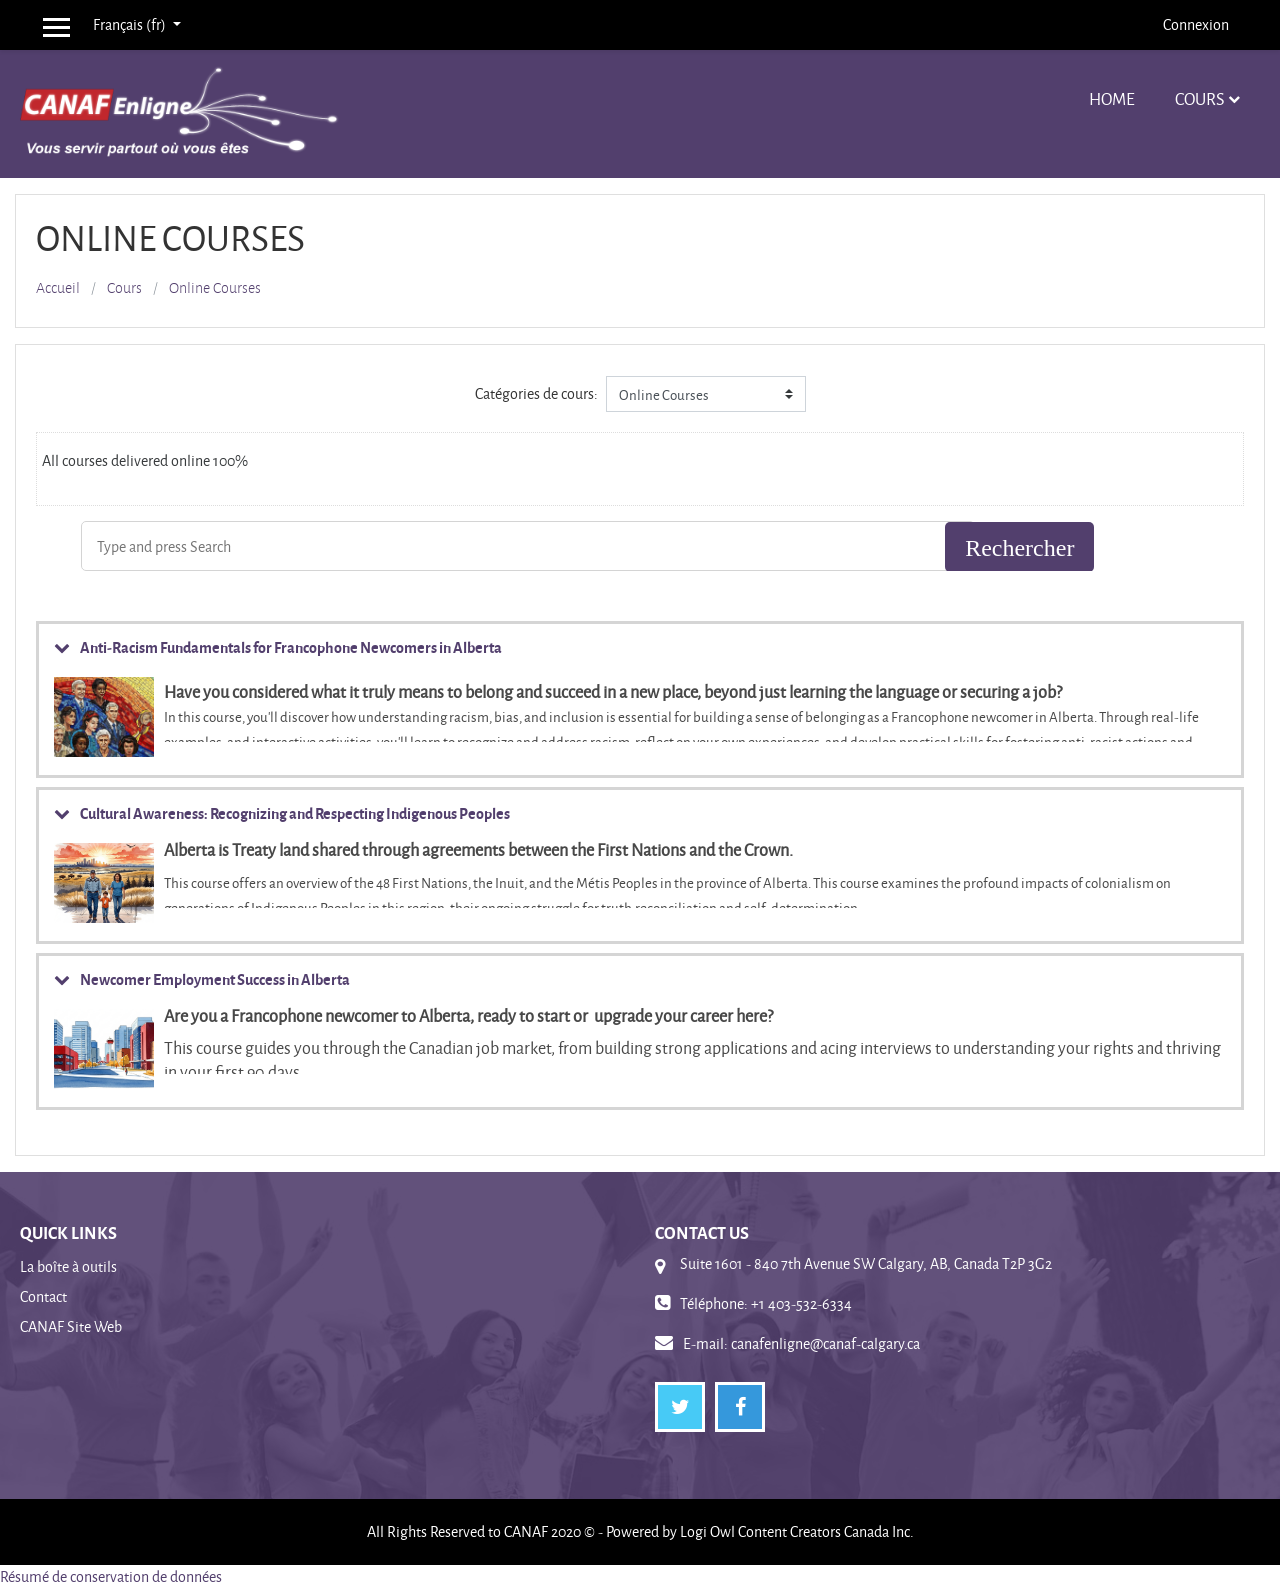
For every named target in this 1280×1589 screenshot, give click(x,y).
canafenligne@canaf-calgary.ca (825, 1343)
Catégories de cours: (536, 393)
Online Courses (215, 288)
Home (1112, 98)
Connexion (1196, 24)
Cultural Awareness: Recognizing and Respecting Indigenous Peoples (295, 813)
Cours (1199, 98)
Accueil (58, 288)
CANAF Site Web (71, 1326)
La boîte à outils (68, 1266)
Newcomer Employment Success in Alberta (215, 979)
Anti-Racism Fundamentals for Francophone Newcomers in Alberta (291, 647)
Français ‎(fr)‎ (131, 24)
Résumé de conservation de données (111, 1576)
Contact (43, 1296)
